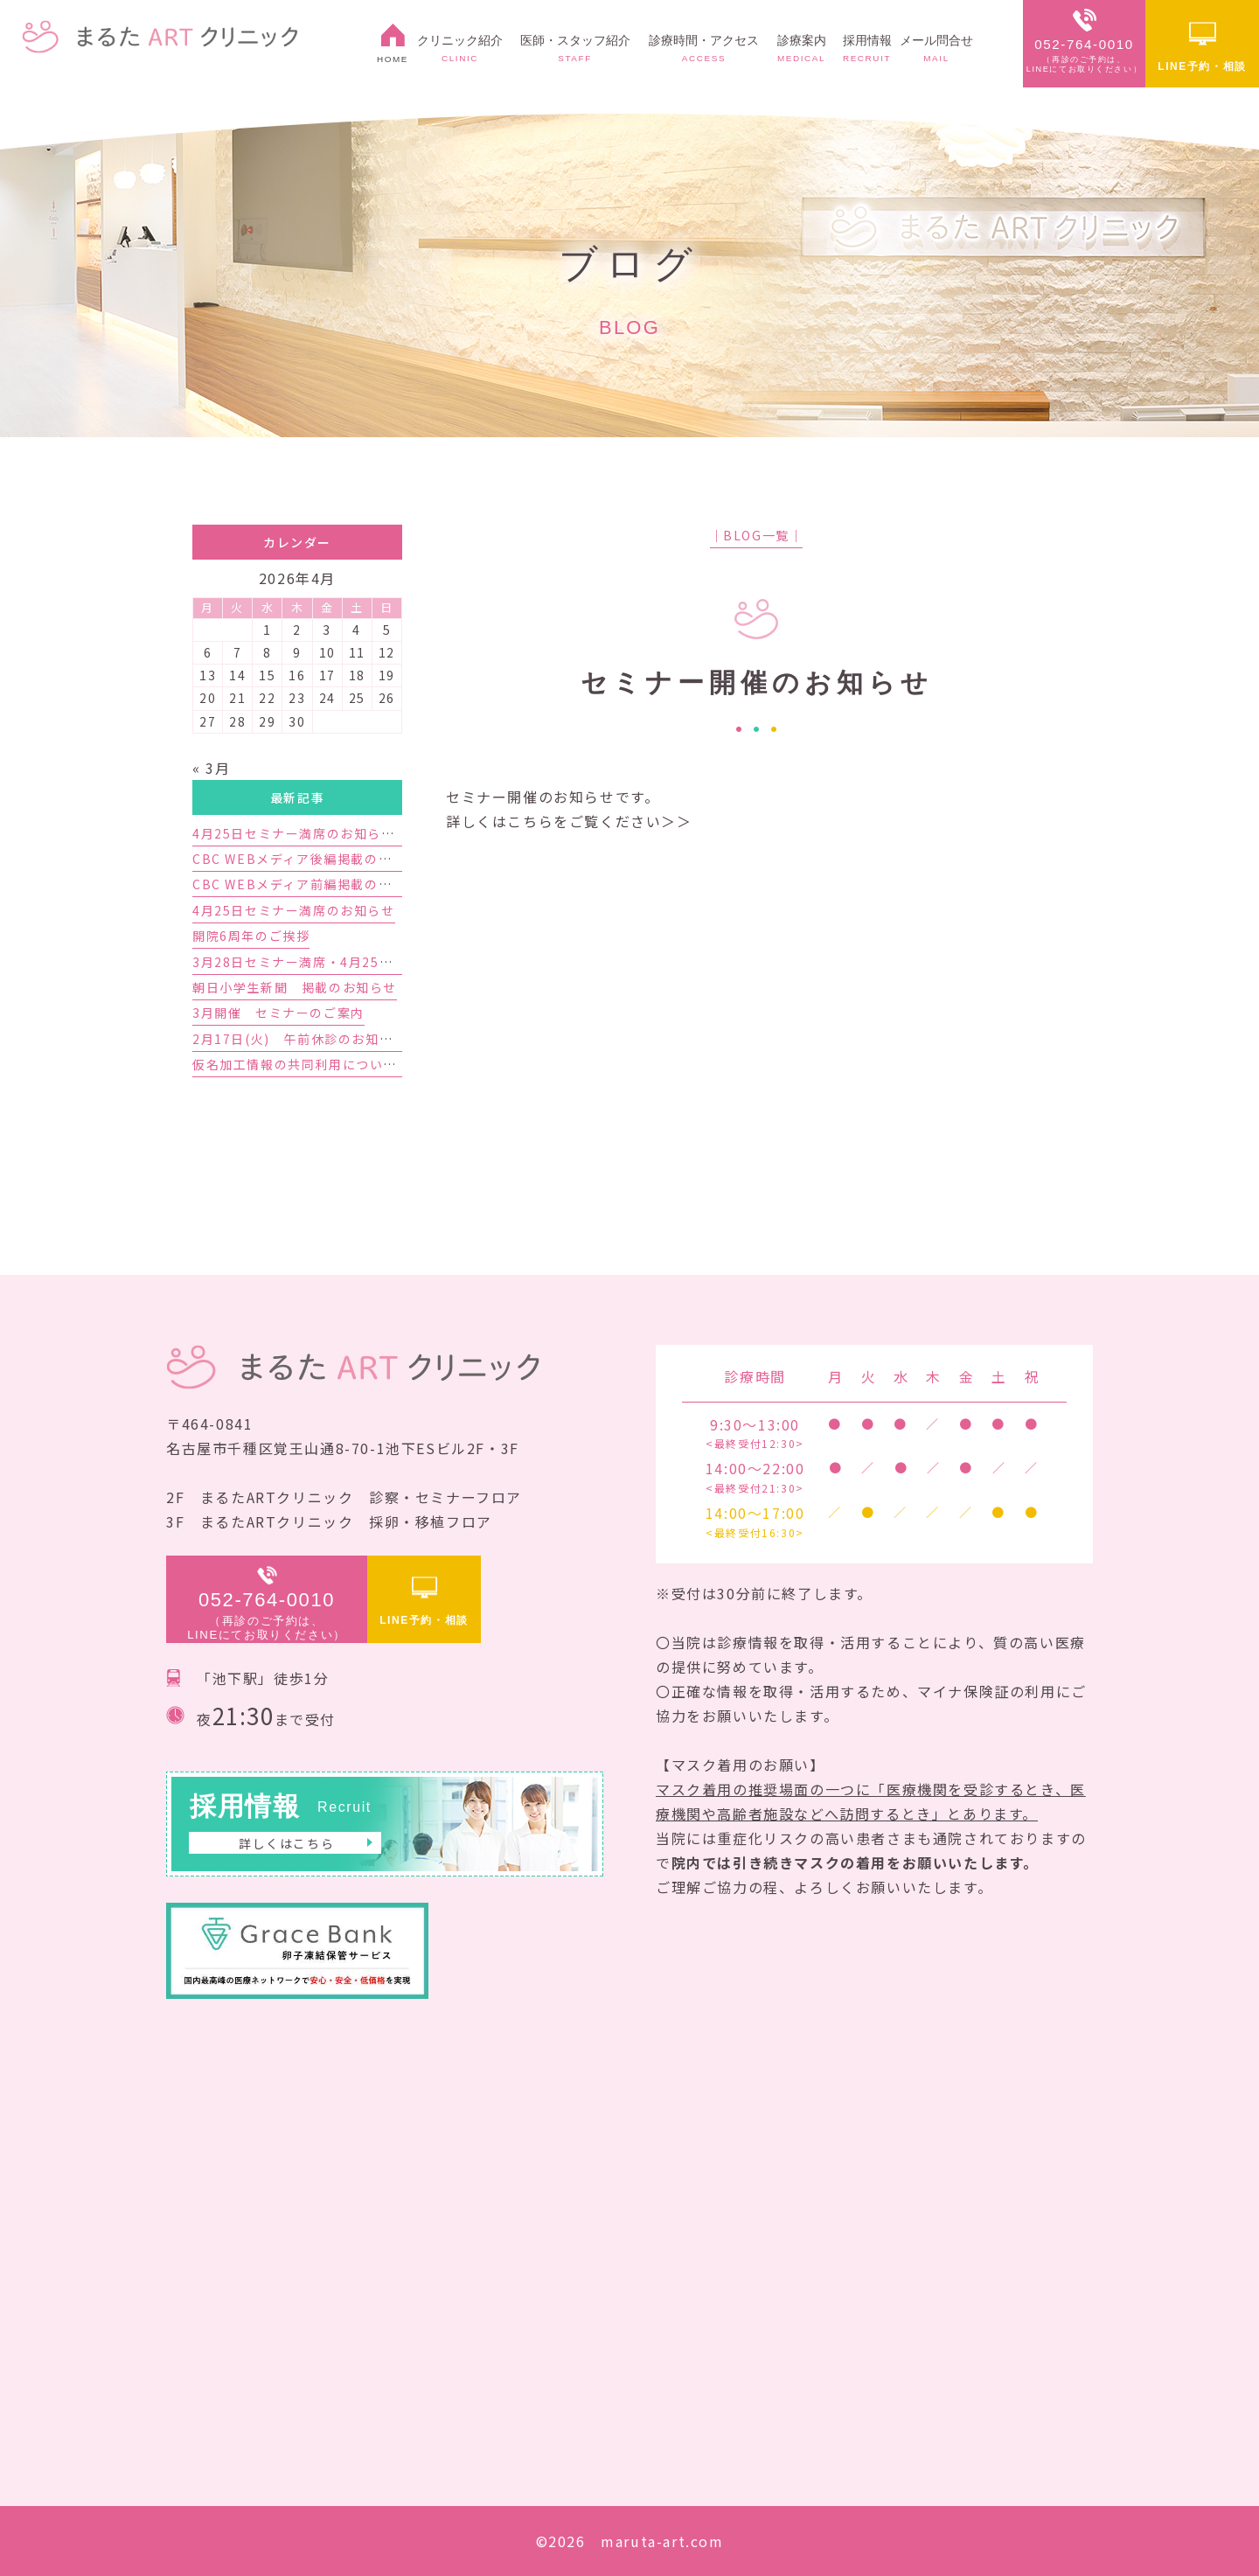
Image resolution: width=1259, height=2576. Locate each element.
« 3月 (211, 767)
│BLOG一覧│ (756, 535)
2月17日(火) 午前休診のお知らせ (299, 1039)
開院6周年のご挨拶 (251, 935)
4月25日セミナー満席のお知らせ (293, 910)
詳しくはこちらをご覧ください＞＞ (569, 821)
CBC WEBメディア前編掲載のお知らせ (312, 884)
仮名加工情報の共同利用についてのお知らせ (328, 1064)
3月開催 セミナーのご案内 (278, 1012)
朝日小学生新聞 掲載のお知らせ (294, 987)
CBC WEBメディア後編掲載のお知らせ (312, 858)
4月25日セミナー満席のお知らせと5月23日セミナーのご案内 (381, 833)
